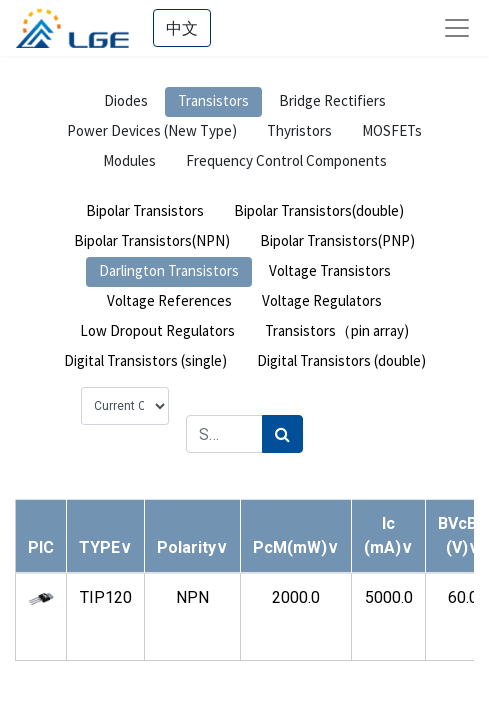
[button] (105, 547)
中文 (182, 28)
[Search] (282, 434)
